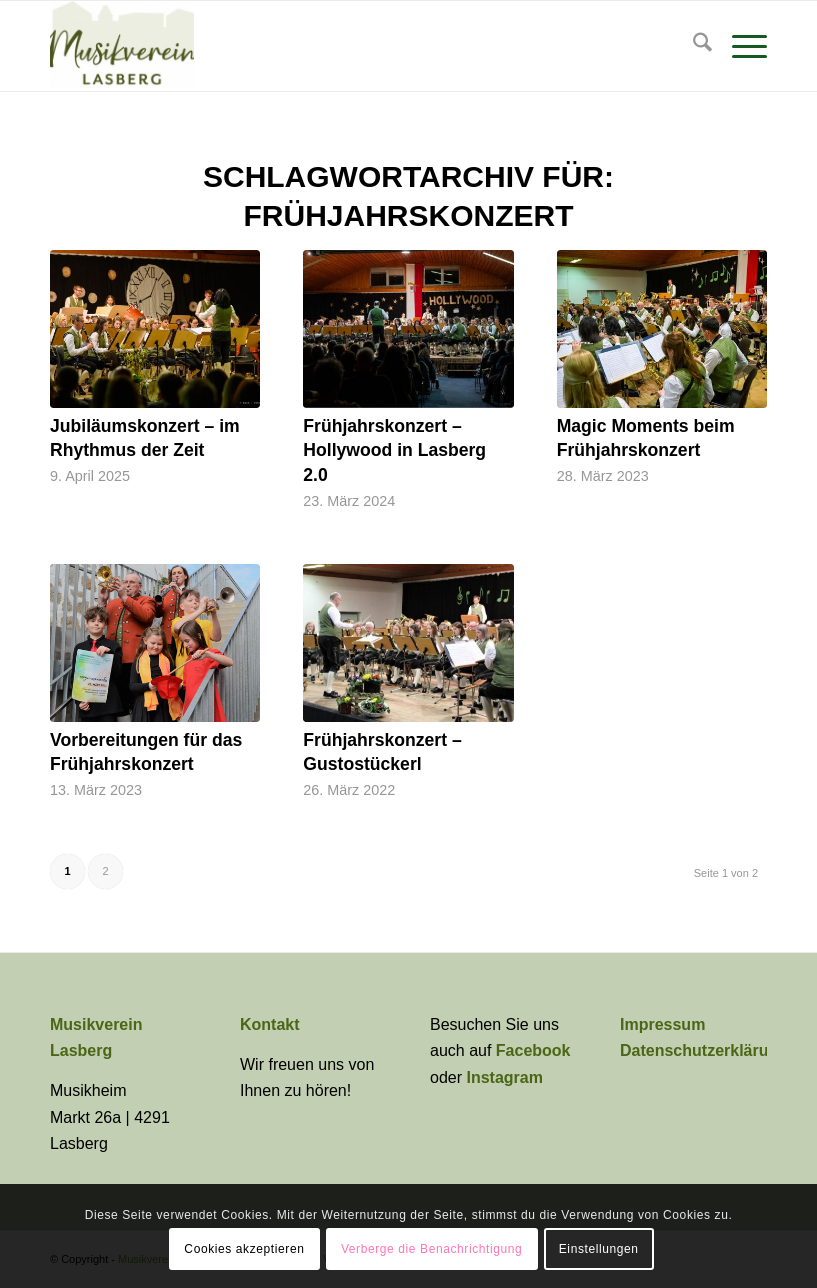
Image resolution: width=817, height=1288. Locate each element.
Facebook (533, 1050)
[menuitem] (692, 46)
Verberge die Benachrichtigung (432, 1249)
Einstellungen (599, 1249)
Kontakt (270, 1024)
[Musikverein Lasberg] (122, 46)
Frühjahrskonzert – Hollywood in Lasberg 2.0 (394, 450)
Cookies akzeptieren (244, 1249)
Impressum (662, 1024)
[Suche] (692, 46)
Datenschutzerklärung (704, 1050)
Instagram (504, 1077)
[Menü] (739, 46)
